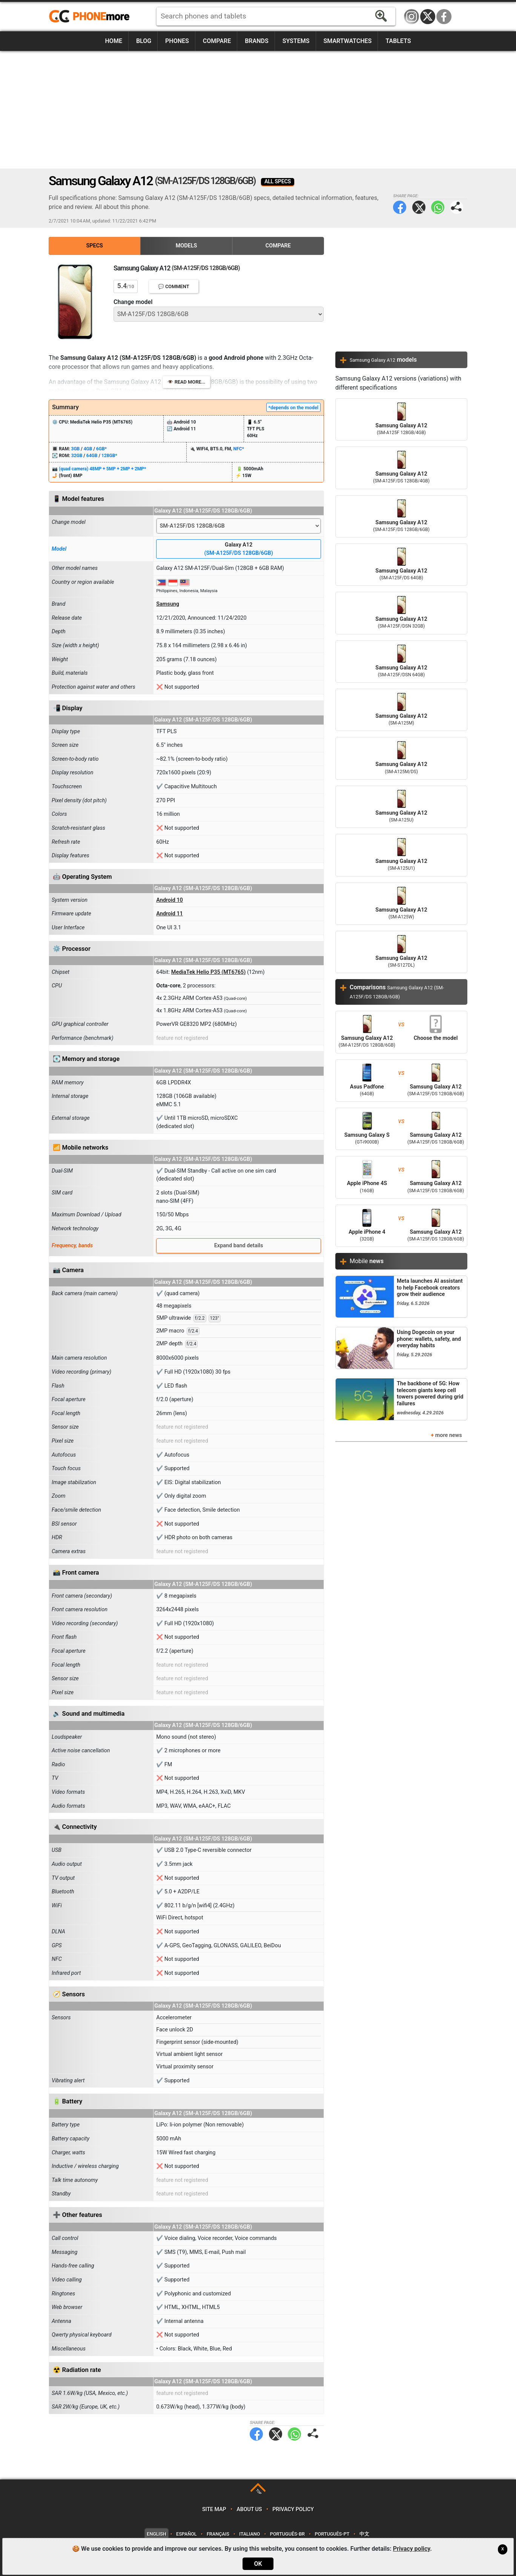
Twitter (418, 207)
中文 (364, 2534)
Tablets (398, 41)
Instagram (411, 16)
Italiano (249, 2534)
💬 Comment (173, 286)
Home (113, 41)
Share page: (456, 207)
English (156, 2534)
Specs (94, 246)
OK (258, 2563)
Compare (217, 41)
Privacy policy (293, 2509)
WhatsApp (437, 207)
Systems (296, 41)
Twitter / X (427, 16)
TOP (258, 2491)
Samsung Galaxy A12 (401, 419)
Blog (143, 41)
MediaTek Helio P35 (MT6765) (208, 972)
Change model (133, 301)
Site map (214, 2509)
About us (249, 2509)
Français (218, 2534)
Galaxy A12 (238, 549)
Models (186, 246)
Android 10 (169, 900)
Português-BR (287, 2534)
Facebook (444, 16)
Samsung (167, 604)
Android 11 (169, 913)
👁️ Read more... (186, 382)
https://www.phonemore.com (91, 16)
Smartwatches (347, 41)
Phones (177, 41)
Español (186, 2534)
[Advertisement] (258, 110)
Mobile (367, 1261)
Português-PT (332, 2534)
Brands (257, 41)
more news (448, 1435)
